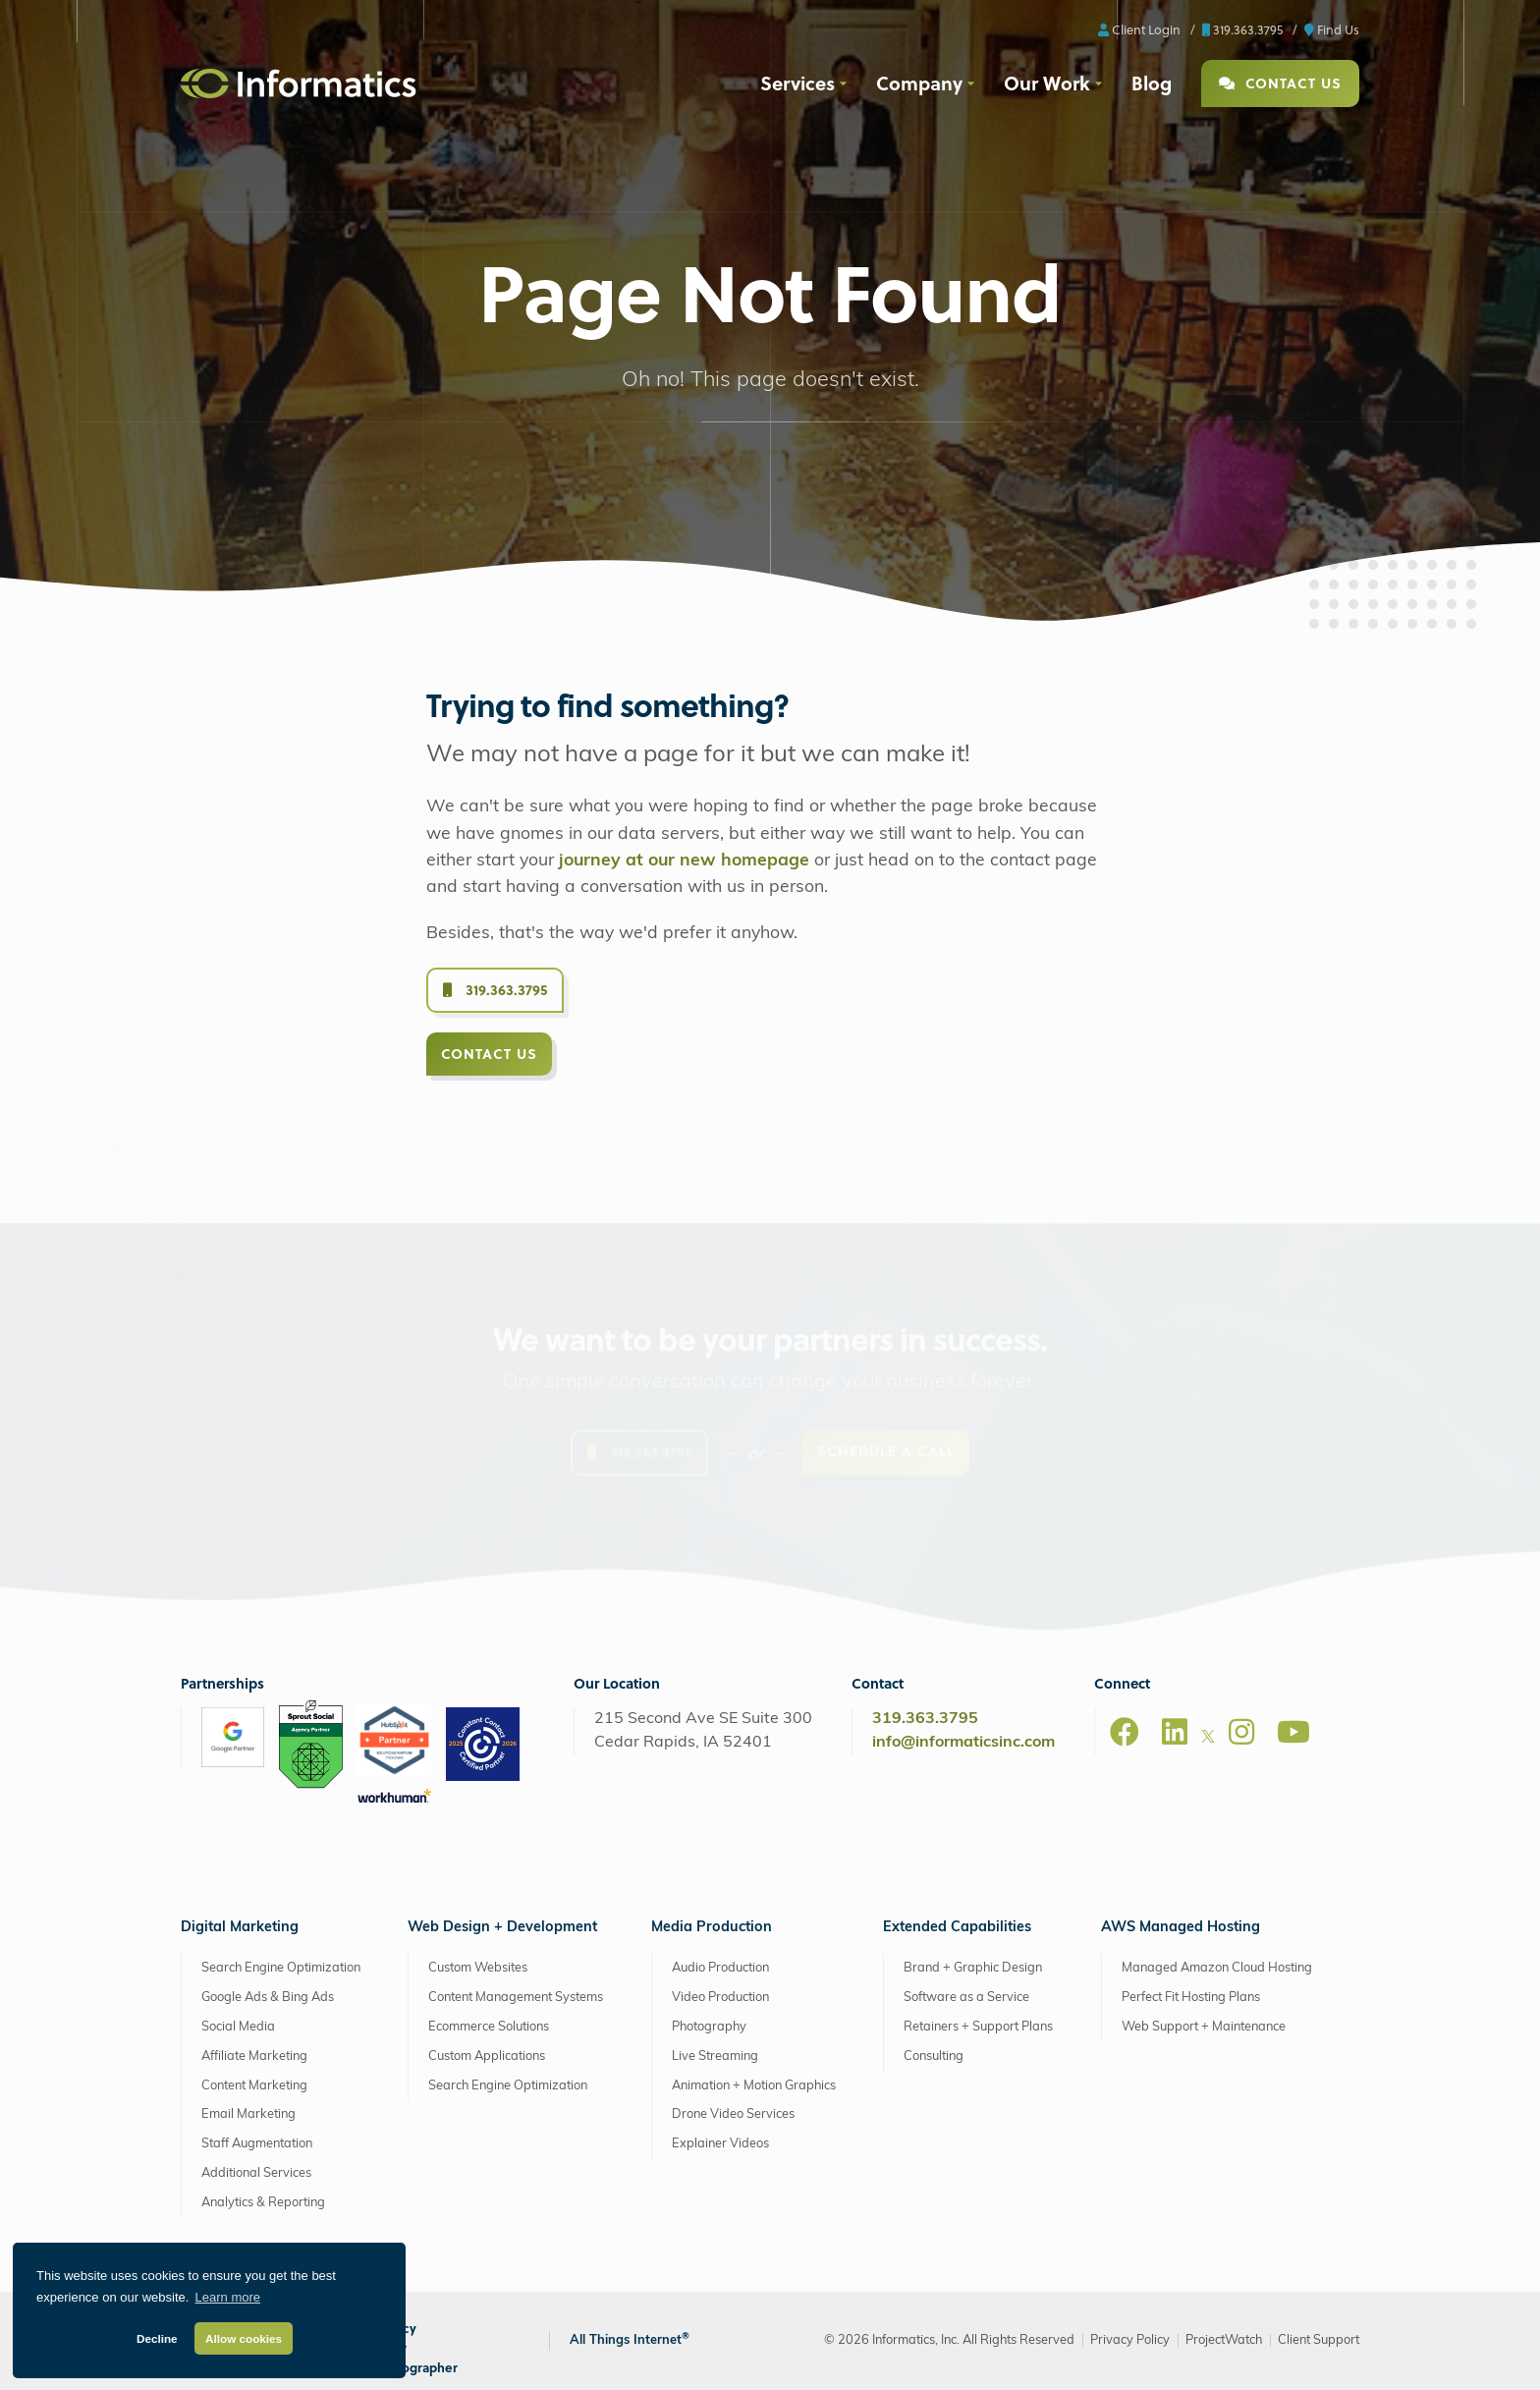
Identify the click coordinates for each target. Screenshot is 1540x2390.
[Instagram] (1241, 1731)
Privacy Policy (1130, 2340)
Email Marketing (248, 2114)
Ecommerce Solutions (488, 2027)
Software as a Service (966, 1997)
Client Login (1139, 29)
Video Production (720, 1997)
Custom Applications (486, 2056)
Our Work (1047, 82)
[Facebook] (1124, 1731)
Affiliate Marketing (254, 2056)
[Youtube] (1293, 1731)
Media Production (711, 1927)
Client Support (1318, 2340)
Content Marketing (254, 2086)
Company (919, 82)
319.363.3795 (1242, 29)
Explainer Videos (720, 2144)
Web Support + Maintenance (1204, 2027)
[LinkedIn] (1174, 1731)
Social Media (238, 2027)
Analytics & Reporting (263, 2202)
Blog (1151, 82)
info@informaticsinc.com (963, 1743)
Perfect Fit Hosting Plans (1191, 1997)
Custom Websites (477, 1968)
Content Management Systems (515, 1997)
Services (797, 82)
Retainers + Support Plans (978, 2027)
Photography (709, 2027)
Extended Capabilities (957, 1927)
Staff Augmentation (256, 2144)
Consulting (933, 2056)
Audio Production (720, 1968)
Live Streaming (715, 2056)
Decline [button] (157, 2338)
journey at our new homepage (684, 861)
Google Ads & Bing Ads (267, 1997)
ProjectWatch (1223, 2340)
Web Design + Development (502, 1927)
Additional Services (256, 2173)
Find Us (1331, 29)
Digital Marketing (240, 1927)
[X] (1208, 1740)
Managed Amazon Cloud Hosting (1217, 1968)
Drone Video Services (733, 2114)
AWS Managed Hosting (1180, 1927)
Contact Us (1280, 83)
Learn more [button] (227, 2297)
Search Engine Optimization (280, 1968)
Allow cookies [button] (243, 2338)
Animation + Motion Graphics (754, 2086)
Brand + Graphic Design (973, 1968)
